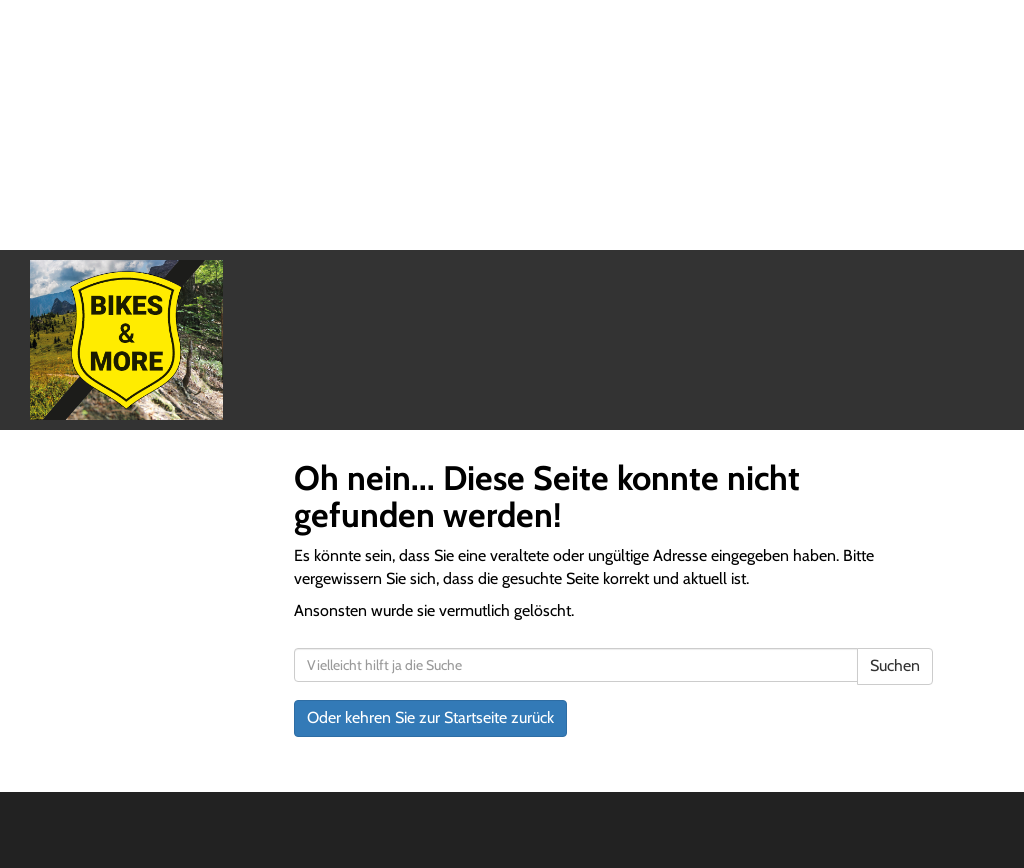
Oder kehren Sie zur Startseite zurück (430, 717)
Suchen (895, 665)
